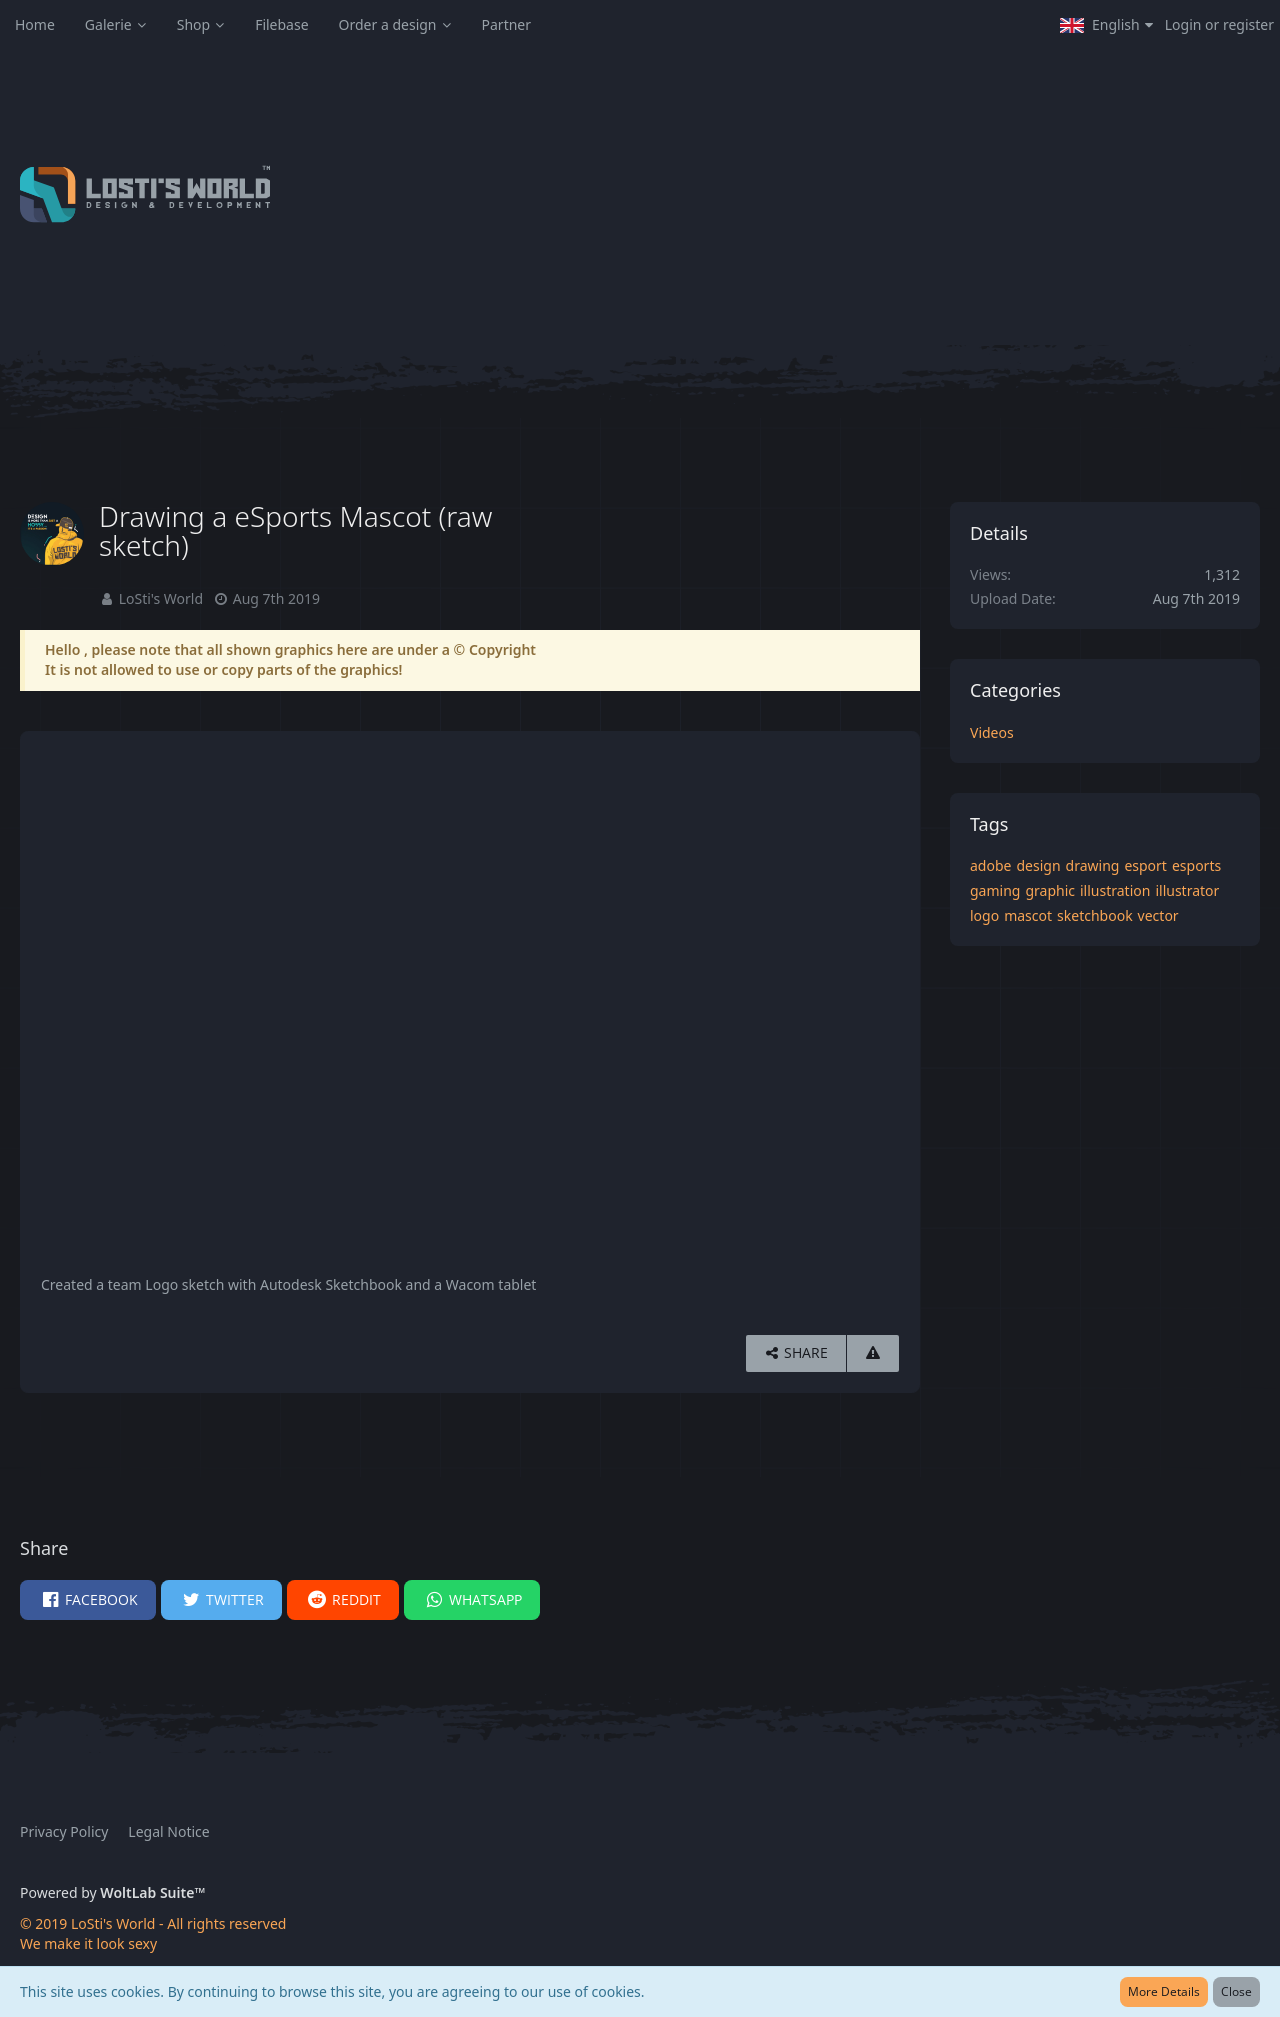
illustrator (1187, 890)
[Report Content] (873, 1353)
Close (1236, 1991)
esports (1196, 865)
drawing (1093, 865)
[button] (1106, 25)
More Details (1164, 1991)
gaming (995, 890)
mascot (1028, 915)
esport (1145, 865)
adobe (990, 865)
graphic (1050, 890)
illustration (1115, 890)
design (1038, 865)
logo (984, 915)
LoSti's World (161, 598)
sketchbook (1095, 915)
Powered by (112, 1892)
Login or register (1219, 24)
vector (1158, 915)
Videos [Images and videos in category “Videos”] (992, 732)
